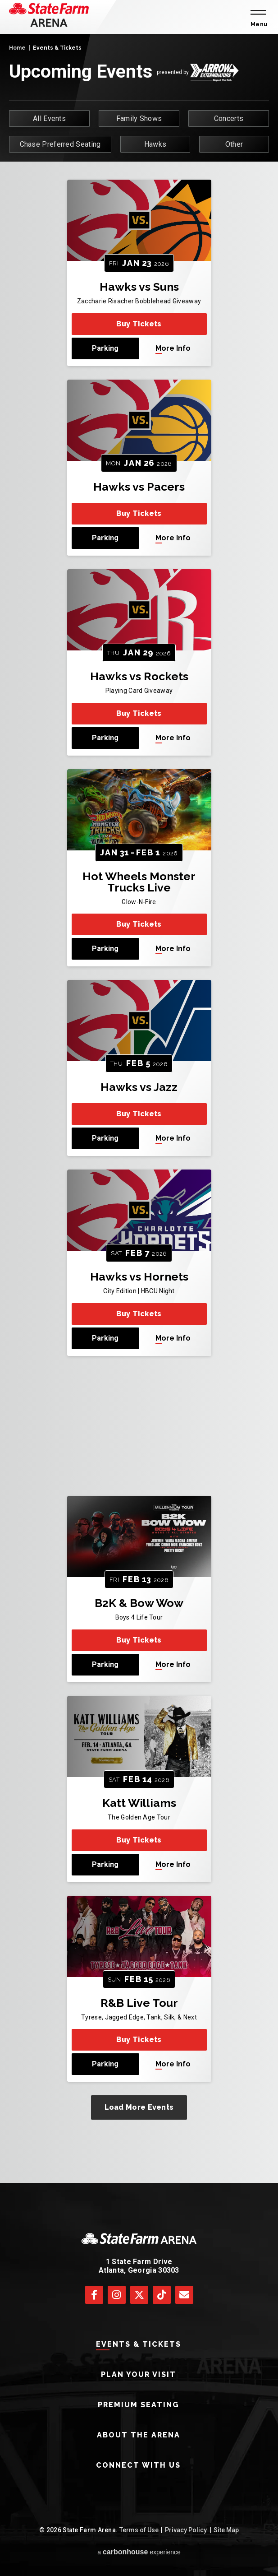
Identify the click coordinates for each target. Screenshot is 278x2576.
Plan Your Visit (138, 2374)
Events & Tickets (138, 2344)
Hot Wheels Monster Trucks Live (139, 881)
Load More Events (139, 2107)
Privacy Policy (186, 2530)
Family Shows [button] (139, 118)
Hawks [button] (155, 144)
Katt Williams (139, 1803)
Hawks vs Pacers (139, 486)
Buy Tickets (138, 324)
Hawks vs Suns (139, 286)
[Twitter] (139, 2295)
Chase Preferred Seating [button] (60, 144)
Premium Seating (138, 2404)
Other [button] (234, 144)
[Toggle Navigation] (257, 17)
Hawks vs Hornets (139, 1276)
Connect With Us (138, 2465)
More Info (173, 348)
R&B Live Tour (139, 2003)
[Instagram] (117, 2295)
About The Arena (138, 2435)
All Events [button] (49, 118)
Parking (105, 348)
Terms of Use (139, 2530)
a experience (139, 2552)
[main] (139, 1108)
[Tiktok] (162, 2295)
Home (17, 48)
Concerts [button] (228, 118)
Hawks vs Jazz (139, 1087)
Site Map (226, 2530)
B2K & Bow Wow (139, 1603)
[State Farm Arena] (49, 15)
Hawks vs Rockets (139, 676)
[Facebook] (94, 2295)
